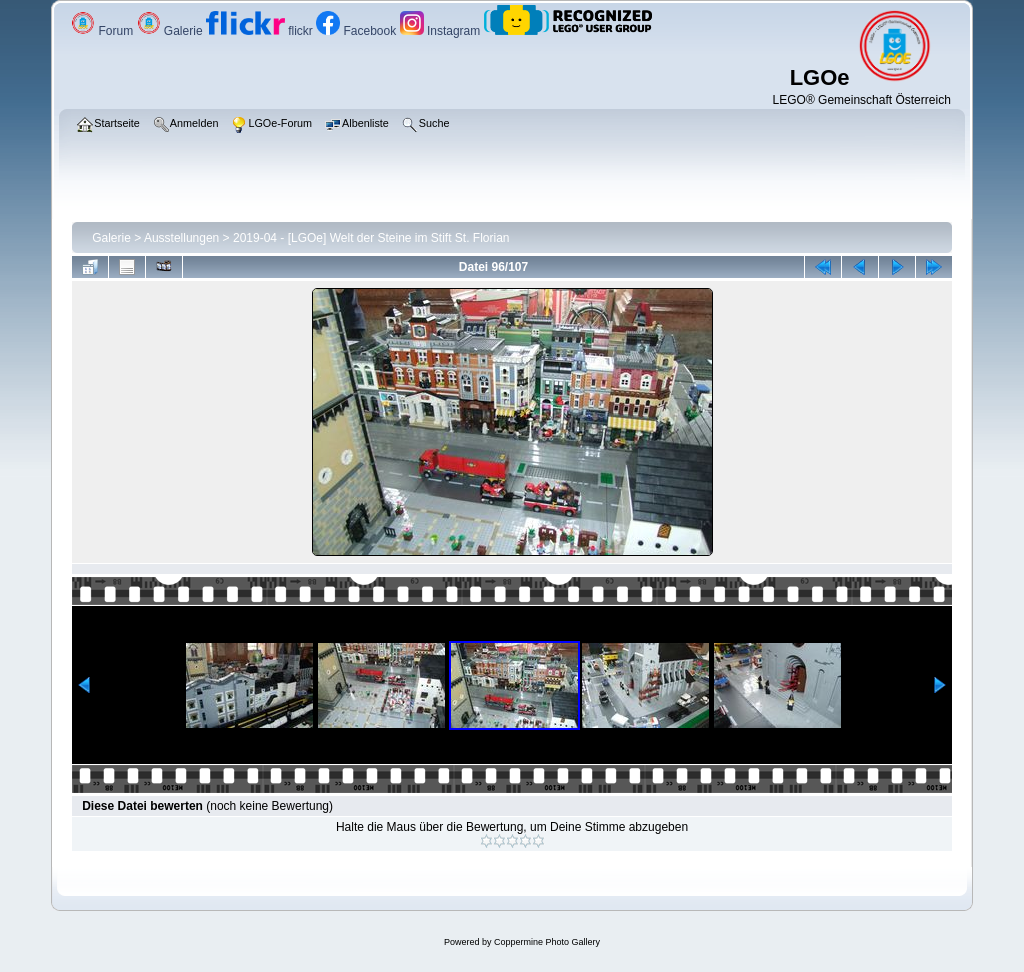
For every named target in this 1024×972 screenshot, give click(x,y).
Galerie (171, 31)
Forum (103, 31)
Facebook (357, 31)
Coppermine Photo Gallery (547, 942)
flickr (261, 31)
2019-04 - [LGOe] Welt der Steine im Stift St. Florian (371, 238)
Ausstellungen (181, 238)
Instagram (442, 31)
